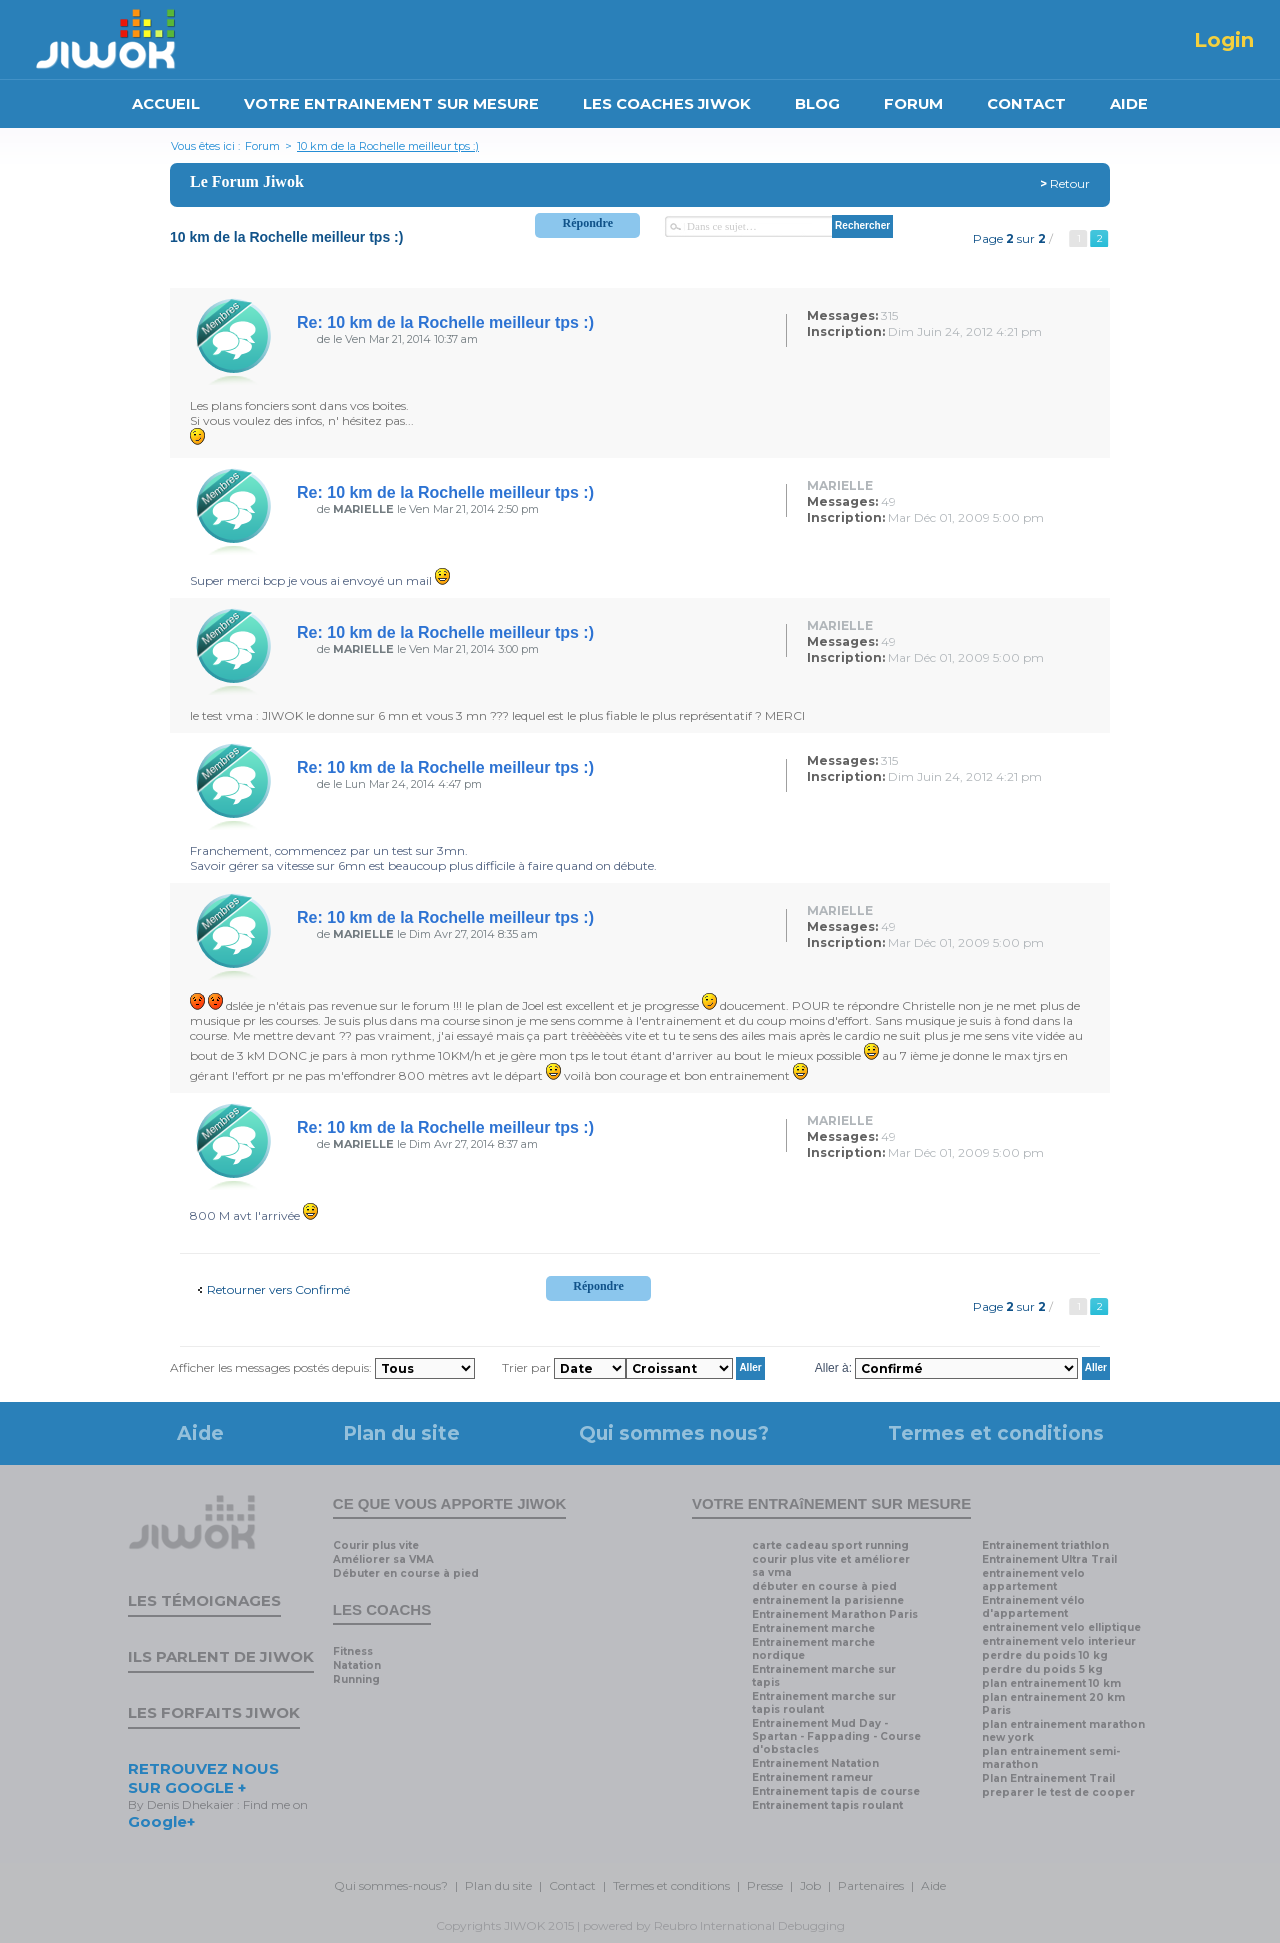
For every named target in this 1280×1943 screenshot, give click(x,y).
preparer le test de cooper (1058, 1792)
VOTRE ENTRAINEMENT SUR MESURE (391, 104)
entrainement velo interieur (1059, 1641)
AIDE (1129, 104)
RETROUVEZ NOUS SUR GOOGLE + (203, 1778)
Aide (200, 1433)
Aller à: (833, 1367)
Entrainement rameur (812, 1777)
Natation (357, 1665)
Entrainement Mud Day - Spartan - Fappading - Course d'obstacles (836, 1736)
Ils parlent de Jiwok (221, 1656)
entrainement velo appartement (1033, 1580)
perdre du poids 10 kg (1045, 1655)
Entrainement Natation (815, 1763)
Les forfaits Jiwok (214, 1712)
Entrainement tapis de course (836, 1791)
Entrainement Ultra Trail (1049, 1559)
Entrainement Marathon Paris (835, 1614)
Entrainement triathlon (1045, 1545)
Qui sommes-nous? (391, 1885)
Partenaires (871, 1885)
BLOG (817, 104)
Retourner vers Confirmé (278, 1289)
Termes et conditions (996, 1433)
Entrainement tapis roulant (827, 1805)
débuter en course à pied (824, 1586)
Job (810, 1885)
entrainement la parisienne (828, 1600)
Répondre (588, 223)
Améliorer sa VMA (383, 1559)
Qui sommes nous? (674, 1433)
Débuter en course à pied (406, 1573)
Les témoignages (204, 1600)
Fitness (353, 1651)
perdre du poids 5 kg (1042, 1669)
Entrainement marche (813, 1628)
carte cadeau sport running (830, 1545)
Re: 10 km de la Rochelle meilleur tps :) (445, 322)
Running (356, 1679)
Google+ (161, 1821)
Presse (765, 1885)
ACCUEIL (166, 104)
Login (1224, 40)
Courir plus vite (376, 1545)
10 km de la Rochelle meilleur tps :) (388, 146)
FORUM (913, 104)
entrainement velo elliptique (1061, 1627)
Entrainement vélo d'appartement (1033, 1607)
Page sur (1009, 238)
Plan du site (401, 1433)
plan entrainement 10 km (1051, 1683)
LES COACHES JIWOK (667, 104)
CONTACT (1026, 104)
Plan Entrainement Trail (1048, 1778)
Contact (572, 1885)
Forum (262, 146)
